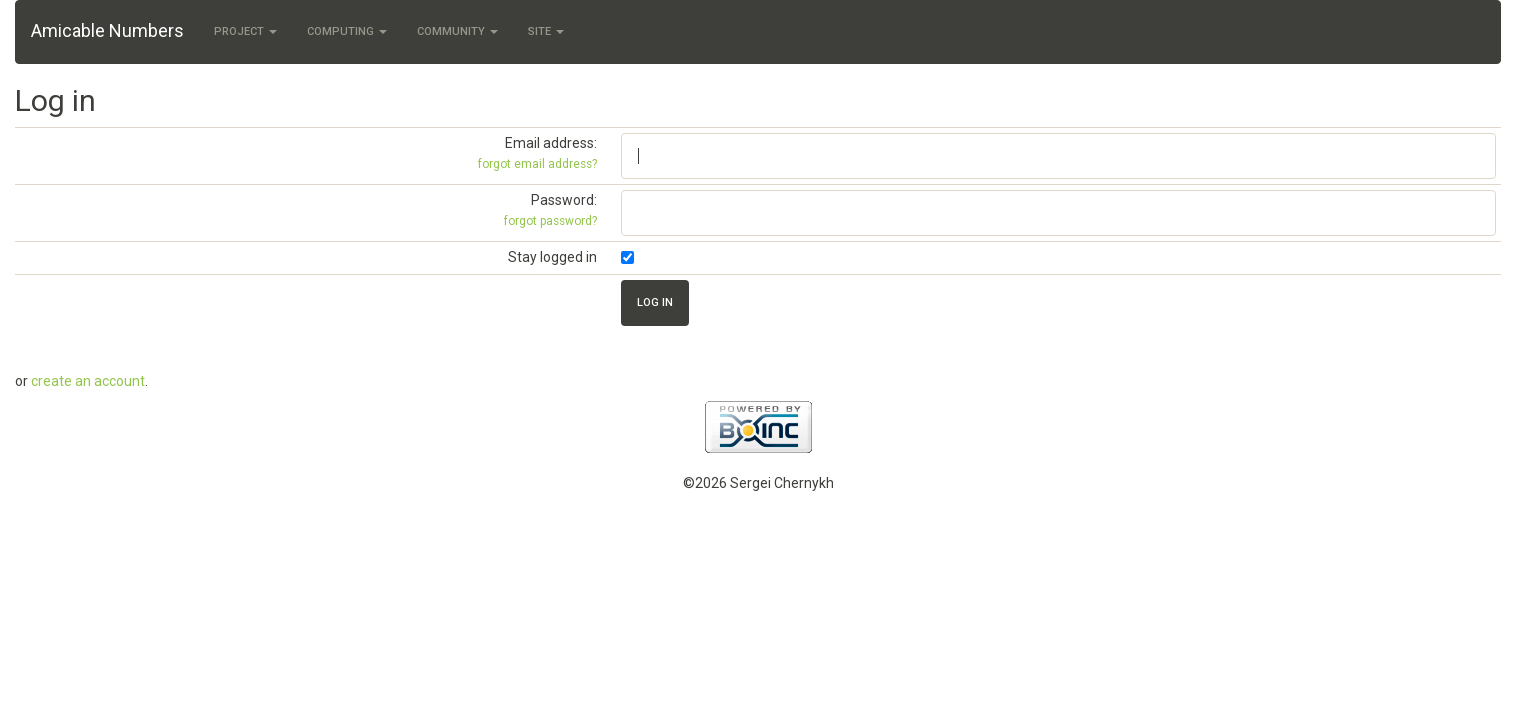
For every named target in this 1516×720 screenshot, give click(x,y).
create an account (88, 381)
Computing (347, 31)
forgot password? (550, 221)
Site (546, 31)
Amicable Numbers (107, 30)
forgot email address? (537, 164)
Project (245, 31)
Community (457, 31)
